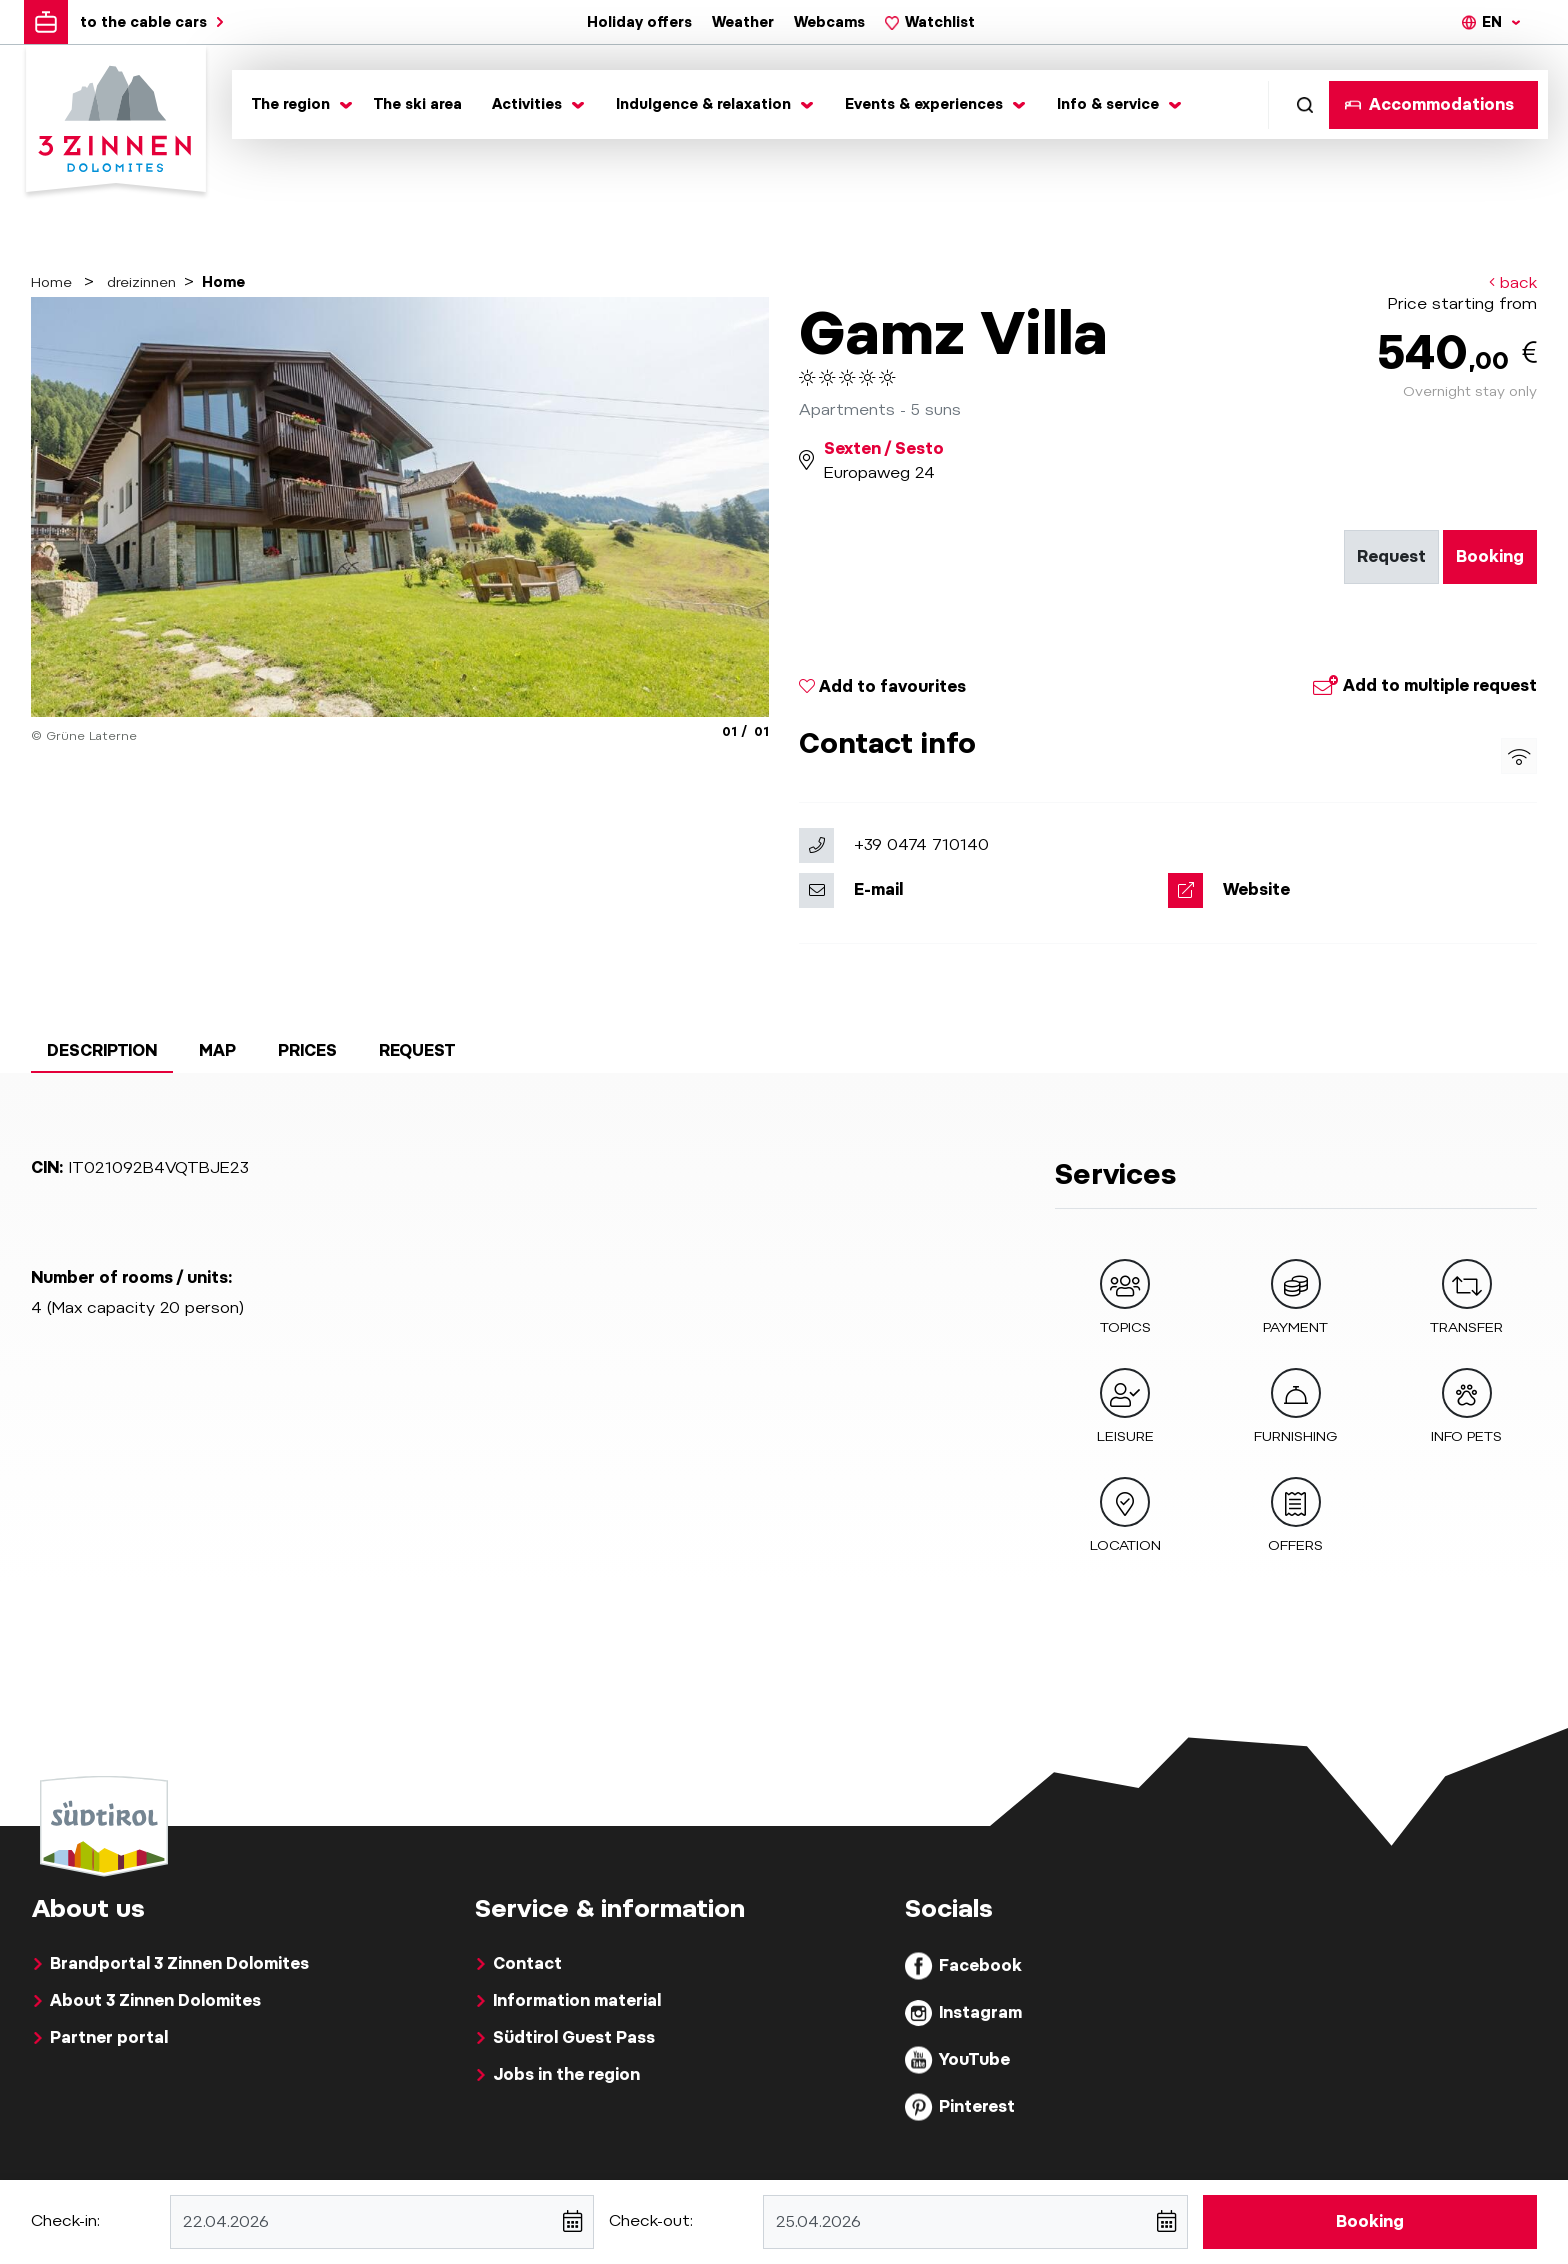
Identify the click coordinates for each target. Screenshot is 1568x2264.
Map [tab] (217, 1050)
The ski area (418, 104)
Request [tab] (417, 1050)
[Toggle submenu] (298, 104)
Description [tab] (102, 1050)
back (1513, 283)
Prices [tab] (307, 1050)
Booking (1490, 556)
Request (1391, 556)
